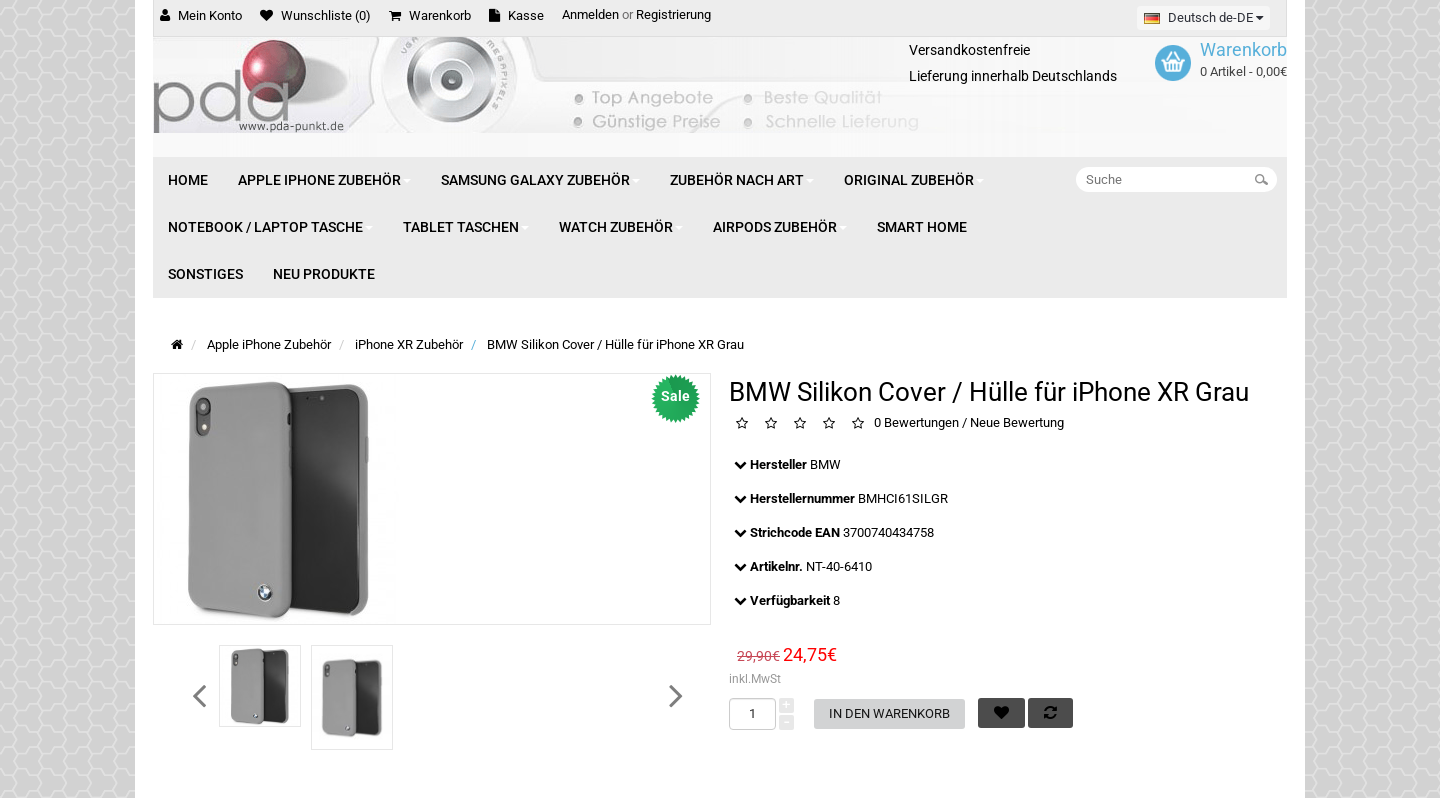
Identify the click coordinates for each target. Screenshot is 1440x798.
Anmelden (590, 14)
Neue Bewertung (1017, 422)
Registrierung (673, 14)
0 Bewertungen (916, 422)
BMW (825, 464)
